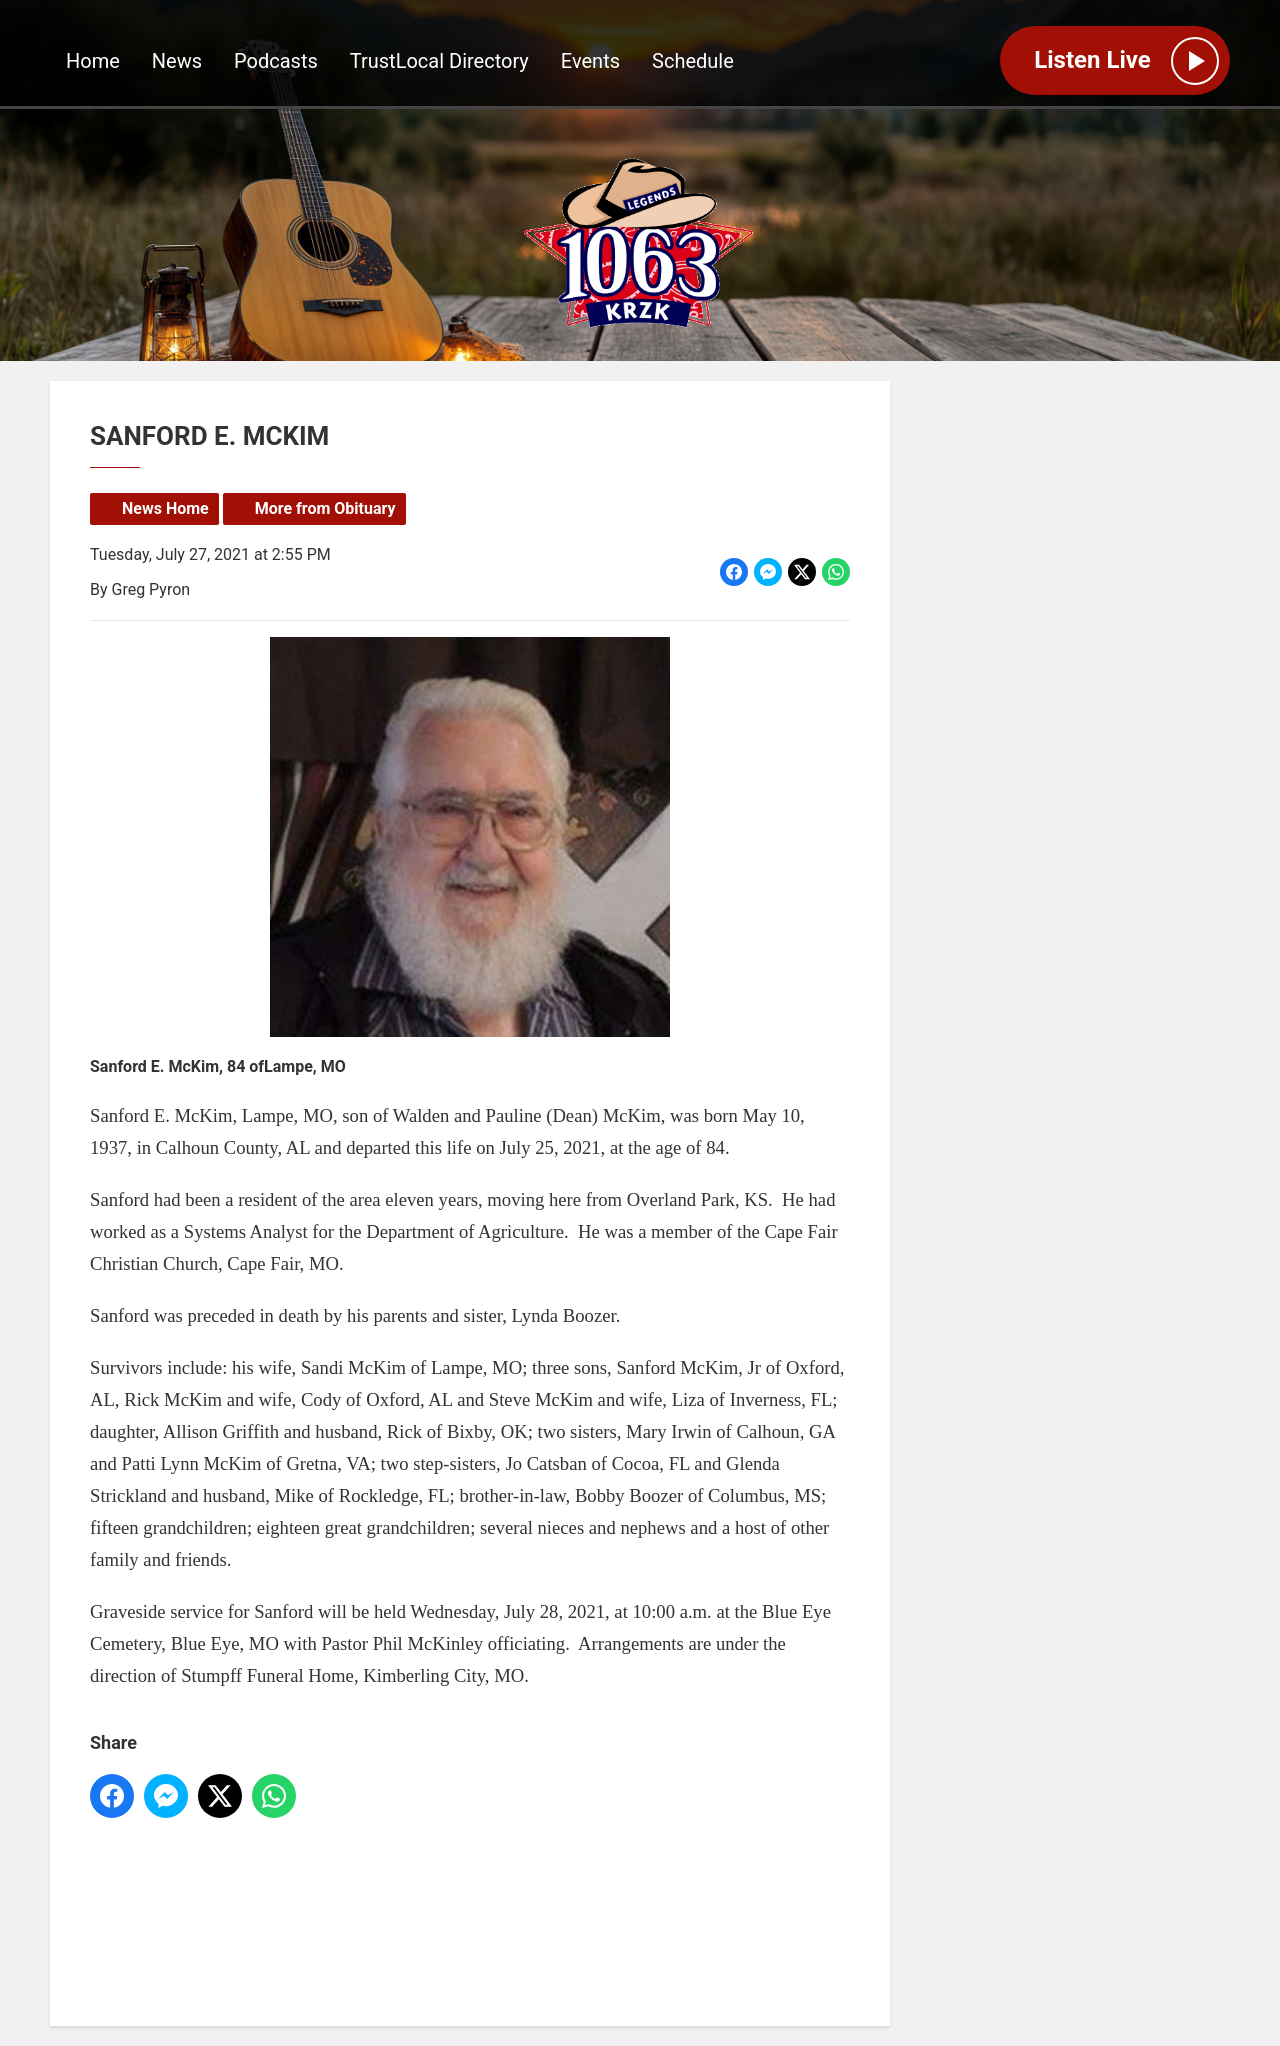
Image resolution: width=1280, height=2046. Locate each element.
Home (93, 61)
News (177, 61)
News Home (165, 508)
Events (590, 61)
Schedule (693, 61)
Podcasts (276, 61)
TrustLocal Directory (439, 61)
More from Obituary (325, 508)
